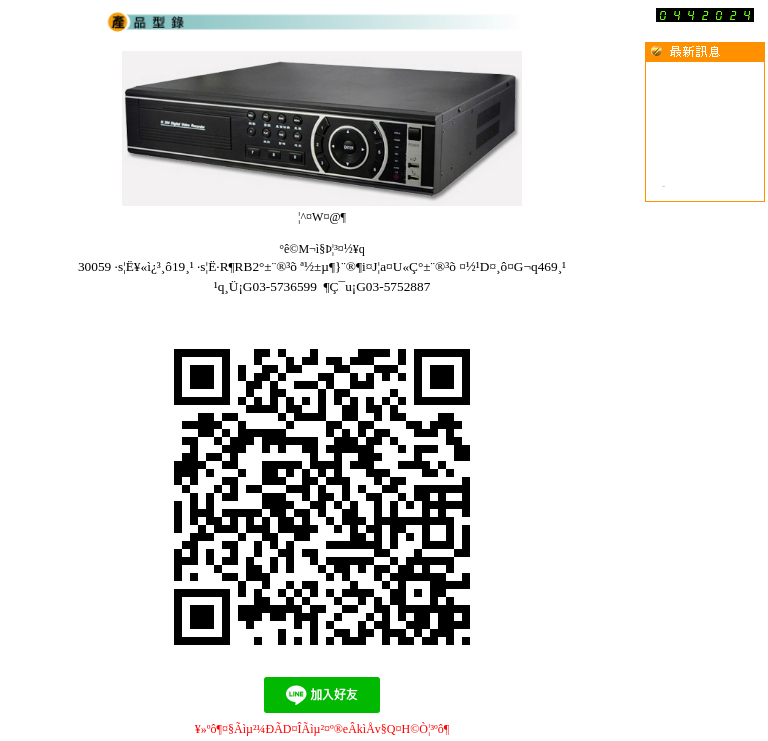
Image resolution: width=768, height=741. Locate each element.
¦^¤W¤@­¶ (322, 217)
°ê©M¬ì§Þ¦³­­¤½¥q (322, 249)
